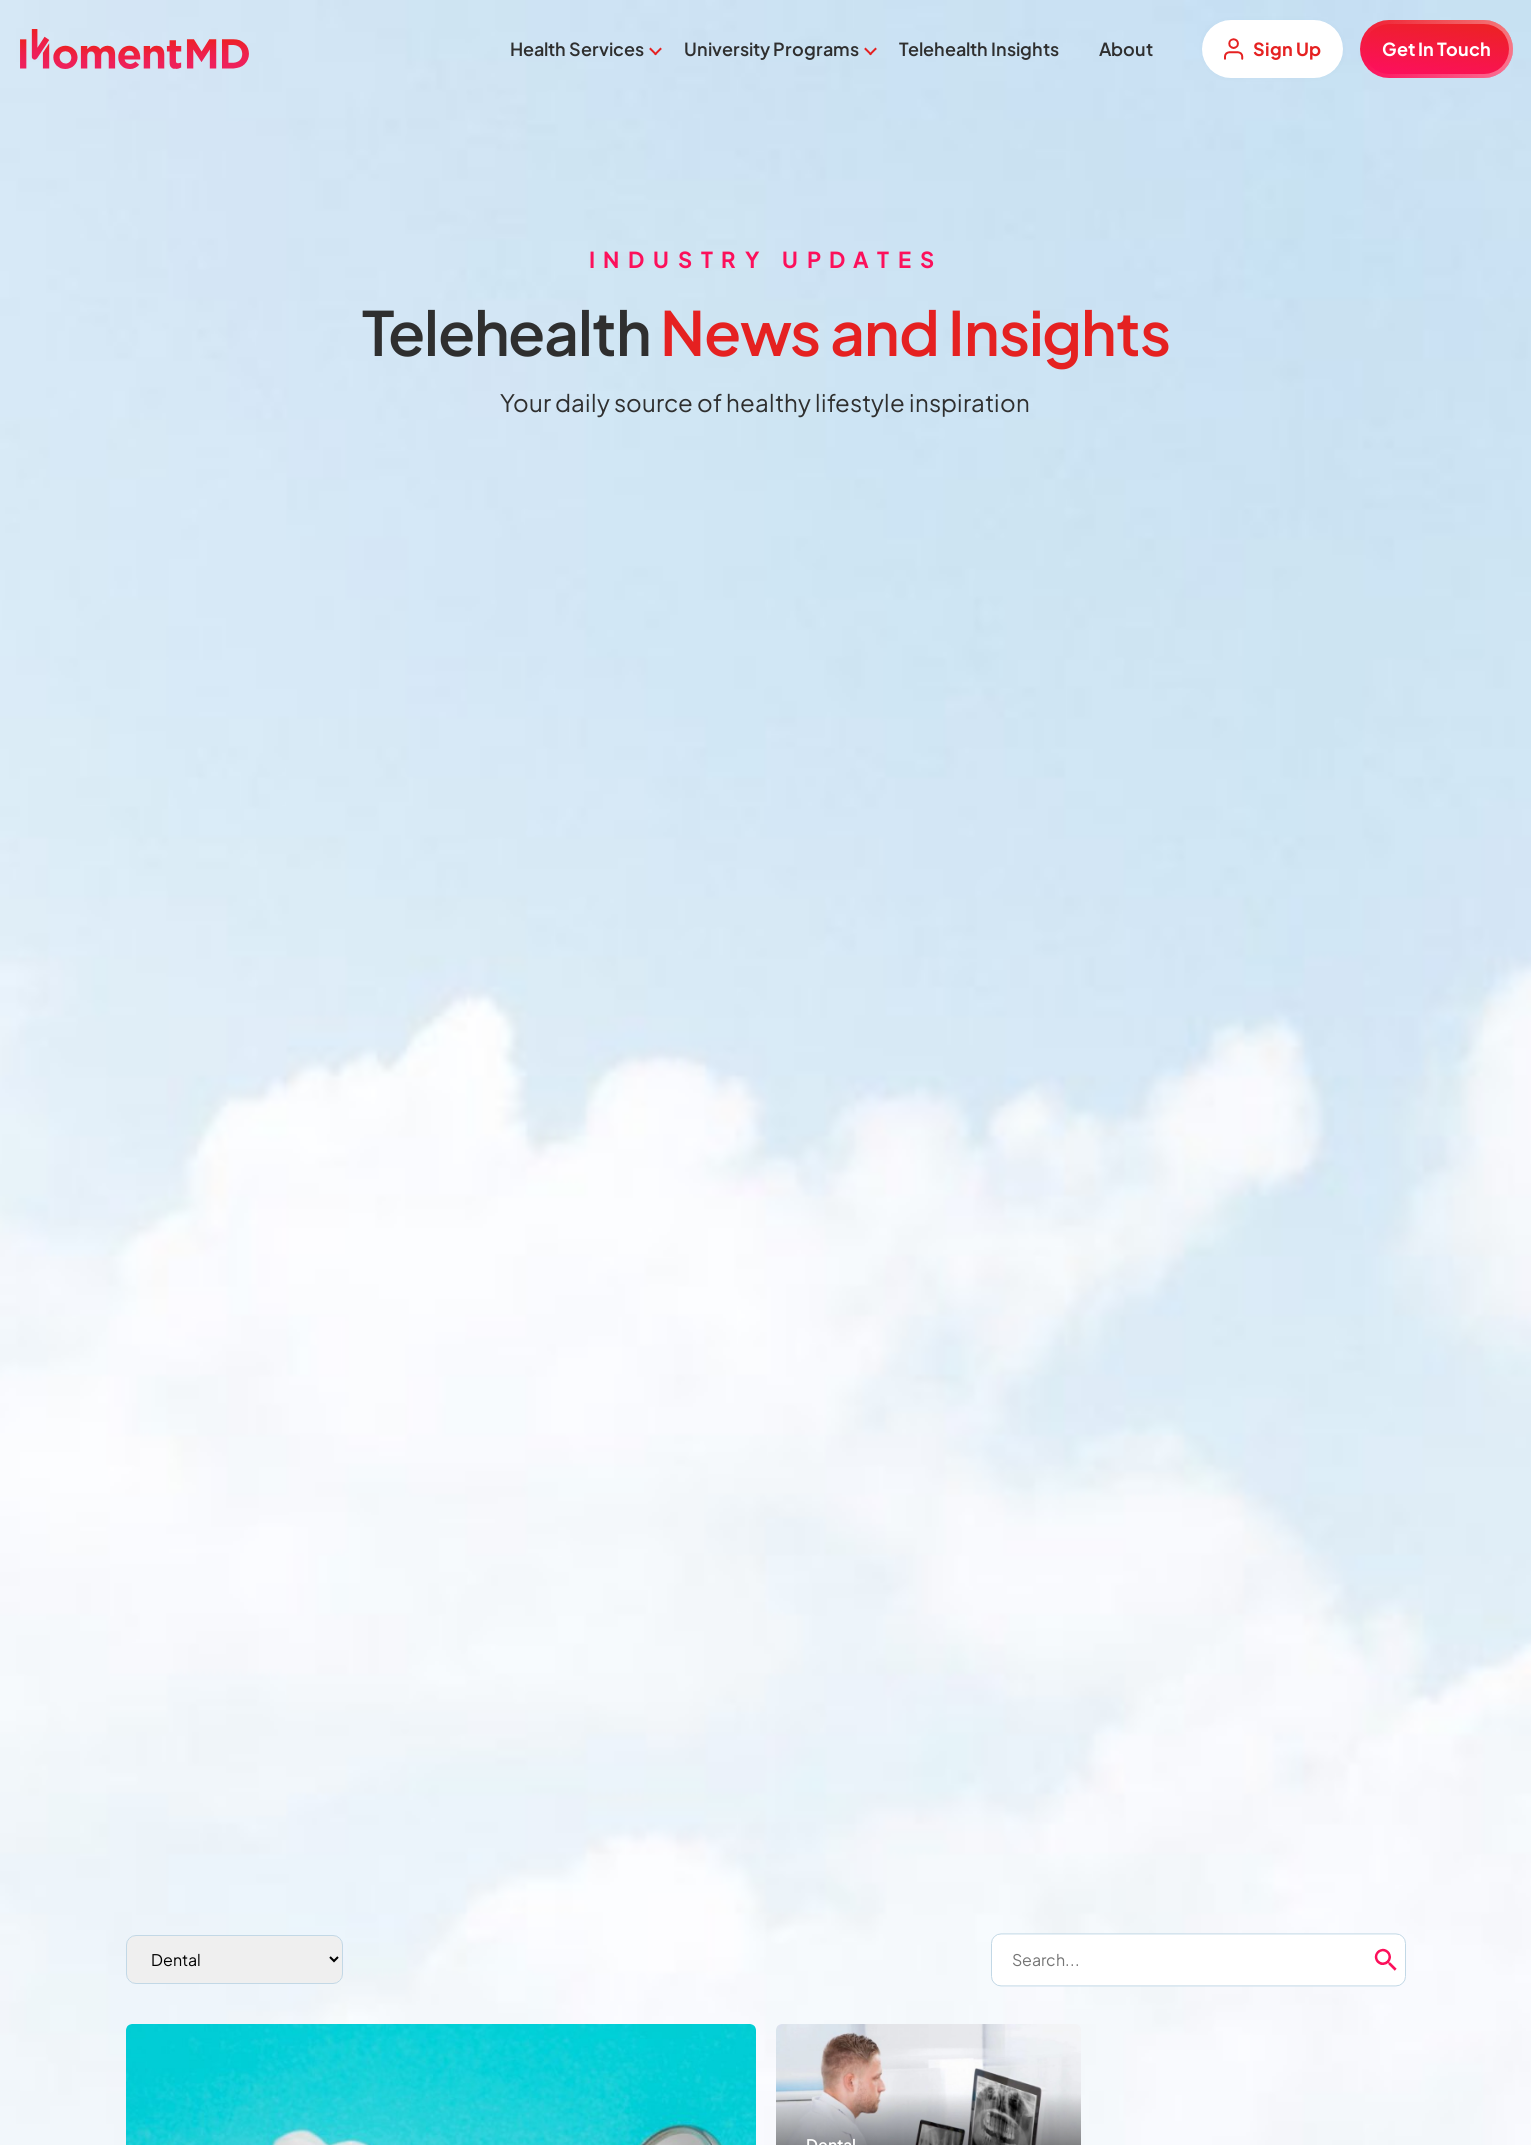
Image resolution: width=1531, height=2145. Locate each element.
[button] (1420, 1960)
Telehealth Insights (979, 48)
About (1126, 48)
